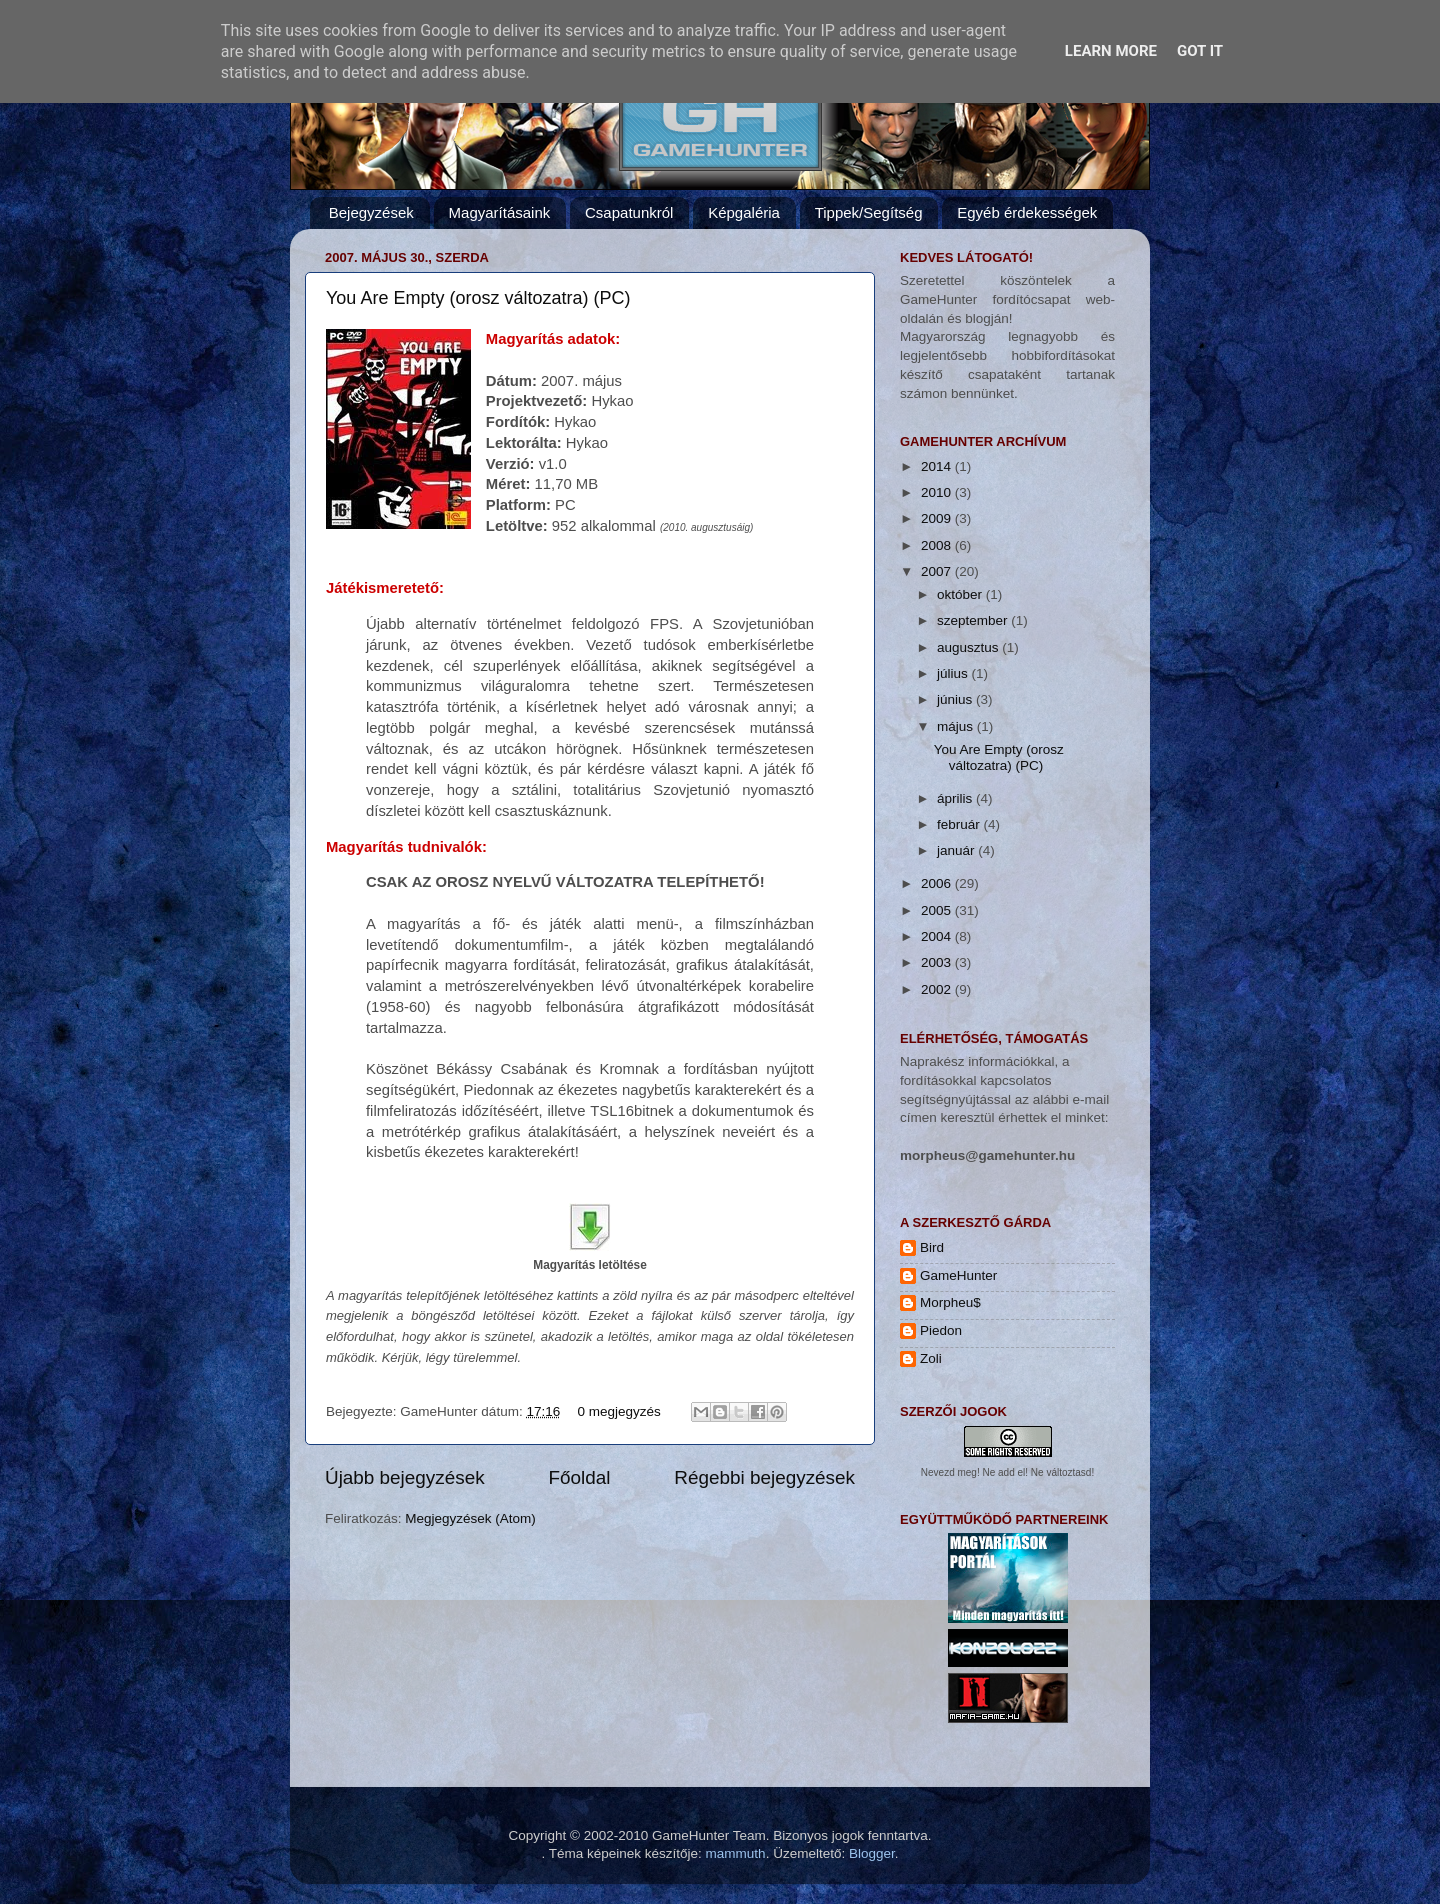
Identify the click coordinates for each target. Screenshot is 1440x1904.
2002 (938, 989)
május (957, 726)
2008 (938, 545)
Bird (932, 1247)
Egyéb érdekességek (1027, 212)
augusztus (969, 647)
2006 (938, 883)
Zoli (931, 1358)
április (956, 798)
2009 (938, 518)
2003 (938, 962)
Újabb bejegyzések (405, 1477)
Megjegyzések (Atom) (470, 1518)
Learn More (1111, 51)
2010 (938, 492)
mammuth (736, 1853)
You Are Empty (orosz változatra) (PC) (478, 298)
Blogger (872, 1853)
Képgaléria (744, 212)
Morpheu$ (950, 1302)
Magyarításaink (500, 212)
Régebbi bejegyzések (764, 1477)
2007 (938, 571)
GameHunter (958, 1275)
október (961, 594)
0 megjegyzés (618, 1411)
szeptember (974, 620)
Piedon (941, 1330)
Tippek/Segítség (869, 212)
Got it (1200, 51)
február (960, 824)
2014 (938, 466)
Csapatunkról (629, 212)
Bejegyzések (371, 212)
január (957, 850)
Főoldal (580, 1477)
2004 (938, 936)
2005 (938, 910)
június (956, 699)
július (954, 673)
